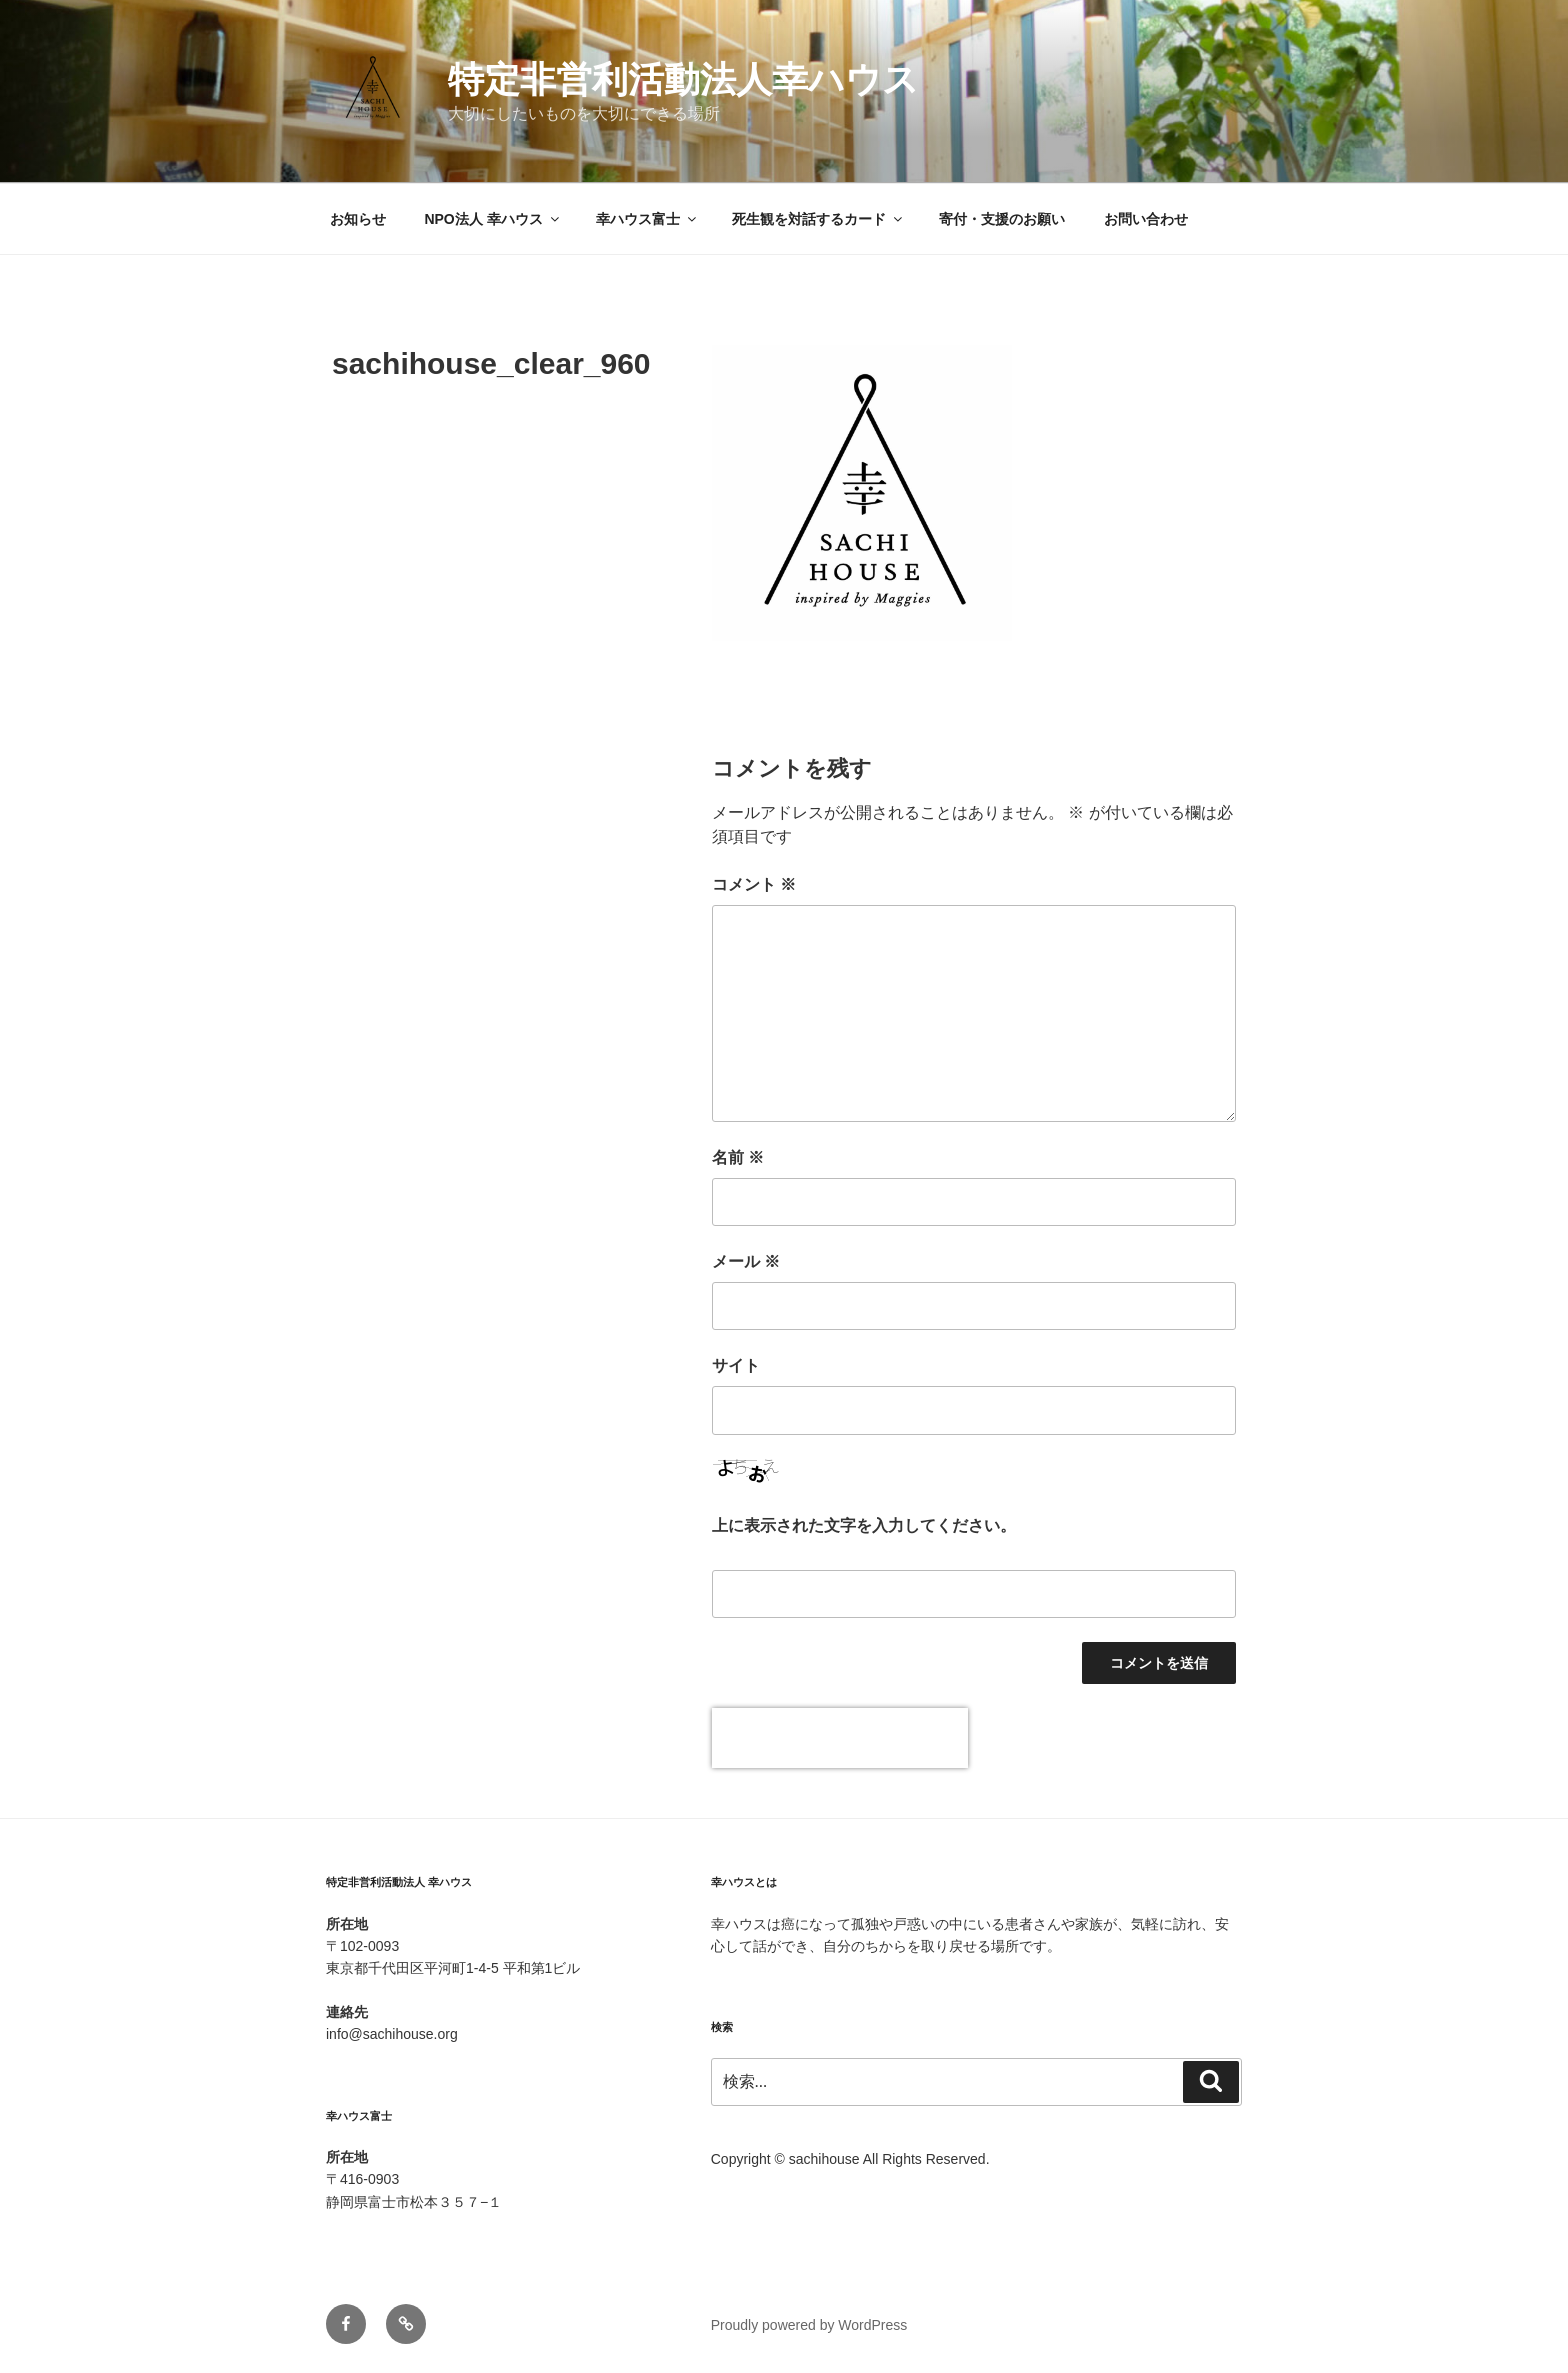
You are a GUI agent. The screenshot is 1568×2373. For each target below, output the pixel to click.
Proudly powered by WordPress (809, 2325)
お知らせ (358, 219)
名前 (738, 1157)
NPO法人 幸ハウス (492, 219)
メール (746, 1261)
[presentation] (840, 1738)
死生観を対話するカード (818, 219)
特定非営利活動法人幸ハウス (683, 79)
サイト (736, 1365)
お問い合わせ (1146, 219)
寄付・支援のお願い (1002, 219)
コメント (754, 884)
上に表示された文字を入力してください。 (864, 1525)
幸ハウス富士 (647, 219)
